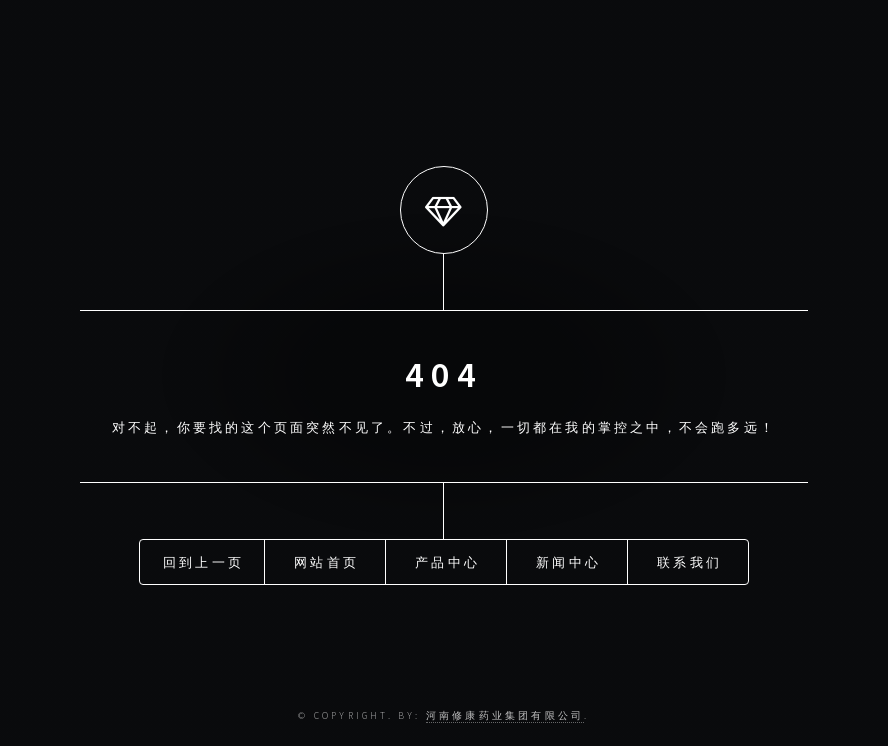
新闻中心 (568, 562)
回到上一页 (203, 562)
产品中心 (447, 562)
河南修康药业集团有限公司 (505, 716)
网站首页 (326, 562)
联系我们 (689, 562)
